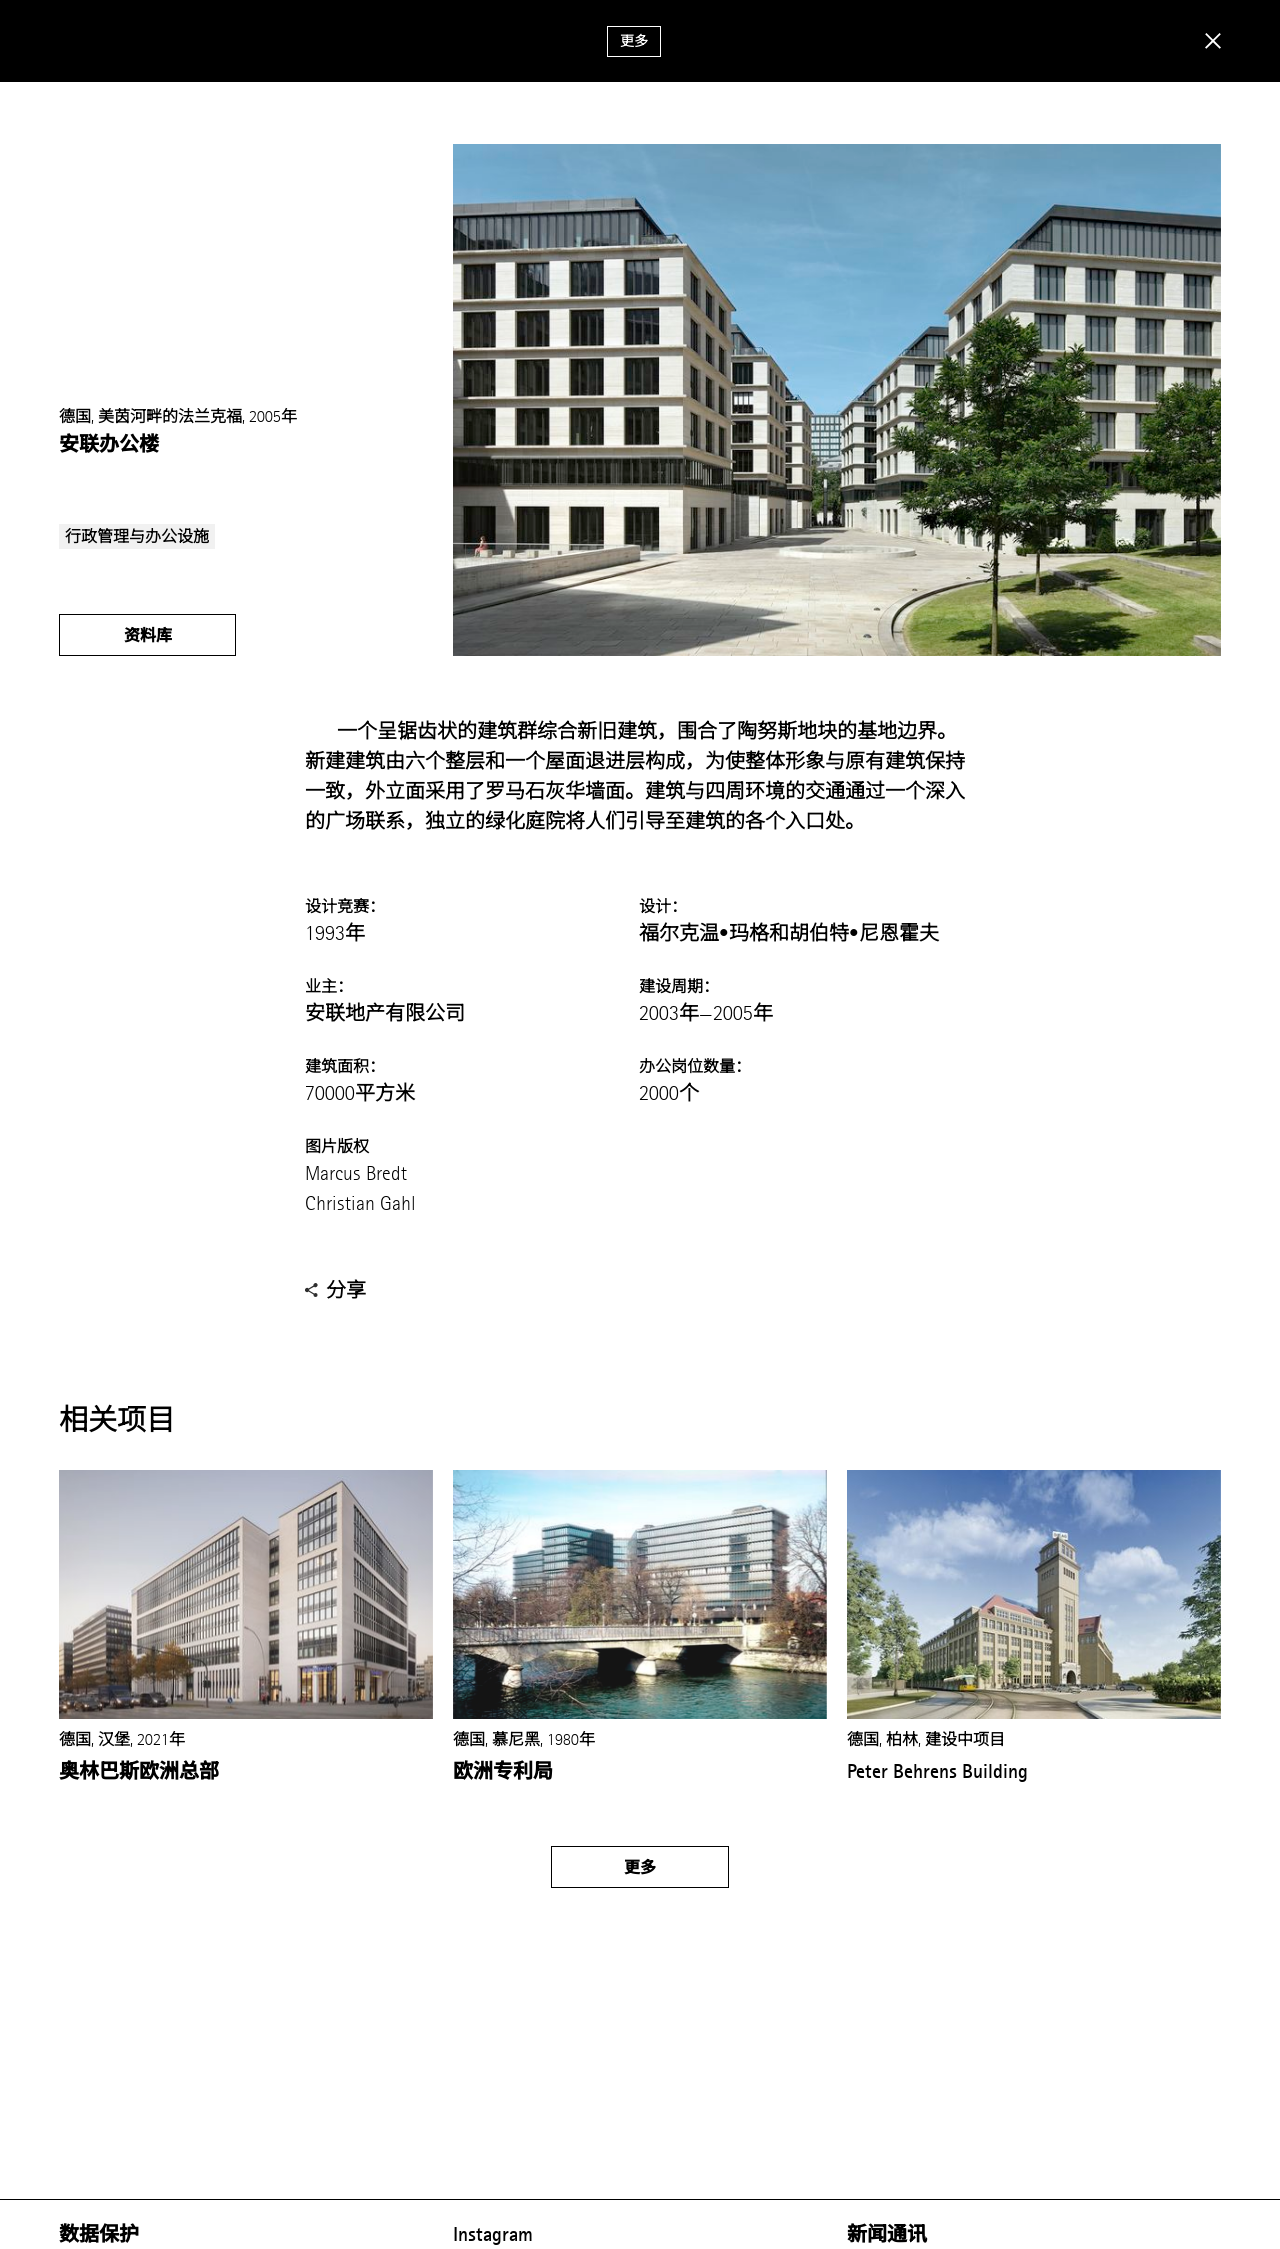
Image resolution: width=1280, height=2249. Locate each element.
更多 (634, 41)
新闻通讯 (887, 2234)
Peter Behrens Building (937, 1771)
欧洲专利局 (503, 1771)
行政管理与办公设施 (137, 536)
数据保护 (99, 2234)
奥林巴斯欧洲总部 (139, 1771)
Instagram (493, 2234)
